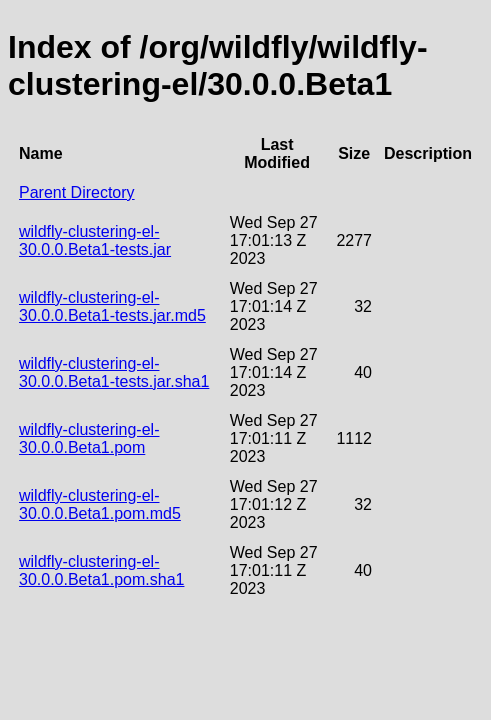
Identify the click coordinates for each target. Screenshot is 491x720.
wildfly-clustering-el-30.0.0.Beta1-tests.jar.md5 (112, 306)
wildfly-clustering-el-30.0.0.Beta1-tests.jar (95, 240)
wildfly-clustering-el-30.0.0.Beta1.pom (89, 438)
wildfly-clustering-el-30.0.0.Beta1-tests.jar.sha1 (114, 372)
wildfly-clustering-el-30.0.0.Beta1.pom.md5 (100, 504)
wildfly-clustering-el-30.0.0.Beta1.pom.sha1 (101, 570)
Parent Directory (77, 192)
